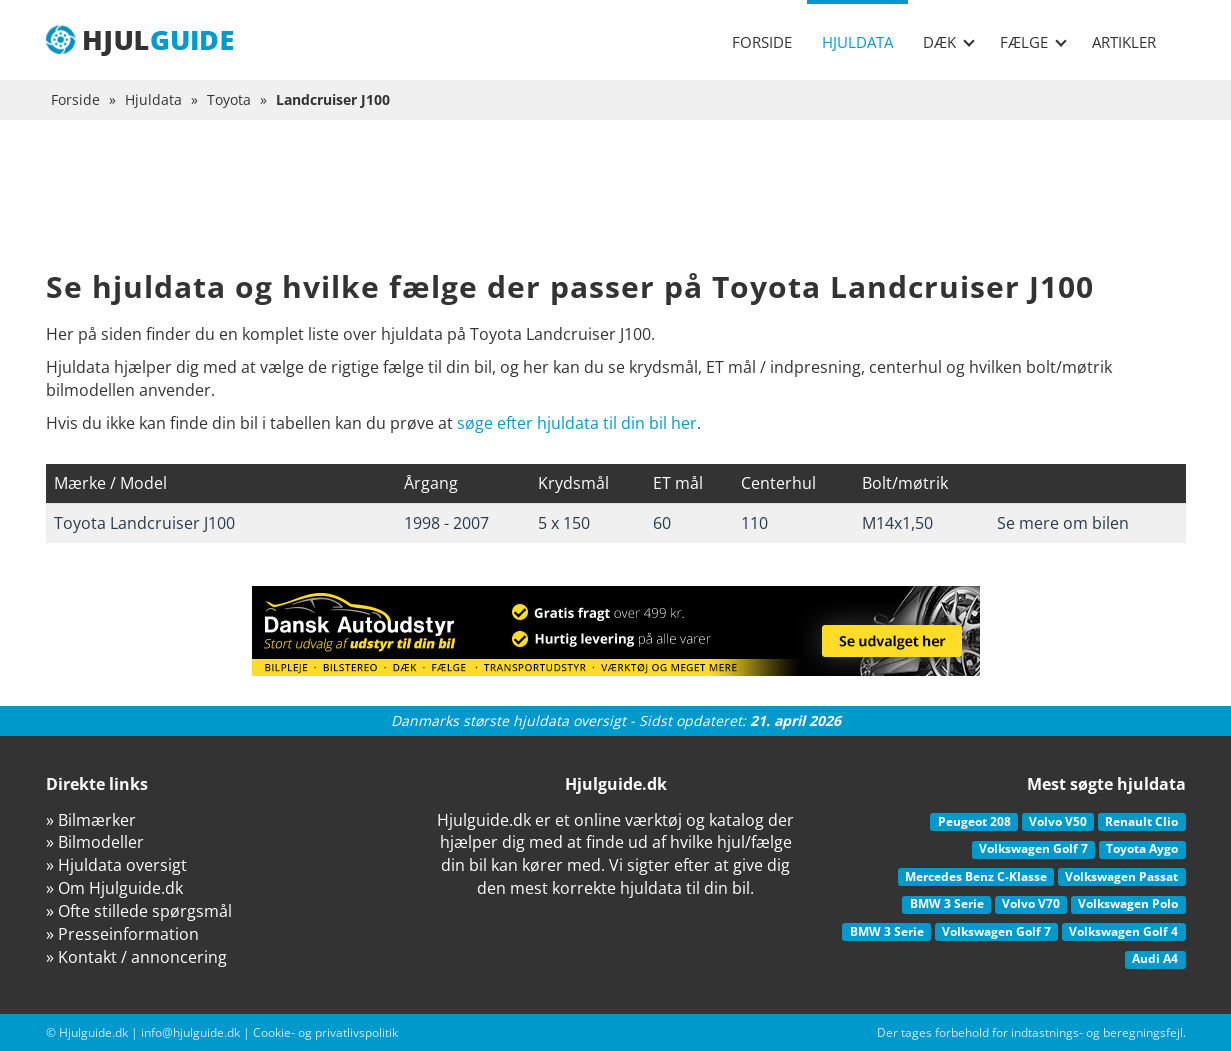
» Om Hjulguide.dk (114, 888)
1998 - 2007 (446, 523)
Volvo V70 (1031, 903)
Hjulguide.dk (93, 1032)
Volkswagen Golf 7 (1033, 848)
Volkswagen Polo (1128, 903)
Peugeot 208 (974, 821)
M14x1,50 (897, 523)
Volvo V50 (1058, 821)
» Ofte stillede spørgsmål (139, 911)
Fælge (1033, 42)
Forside (762, 42)
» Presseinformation (122, 934)
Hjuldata (857, 42)
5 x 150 (564, 523)
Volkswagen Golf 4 (1123, 931)
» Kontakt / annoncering (136, 957)
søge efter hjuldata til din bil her (577, 423)
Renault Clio (1141, 821)
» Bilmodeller (95, 842)
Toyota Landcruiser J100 (144, 523)
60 (662, 523)
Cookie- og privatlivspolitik (325, 1032)
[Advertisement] (616, 210)
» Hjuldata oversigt (116, 865)
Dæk (949, 42)
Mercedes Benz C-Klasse (976, 876)
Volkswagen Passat (1121, 876)
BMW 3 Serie (947, 903)
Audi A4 (1155, 958)
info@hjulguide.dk (190, 1032)
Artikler (1124, 42)
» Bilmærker (91, 820)
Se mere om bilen (1063, 523)
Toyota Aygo (1142, 848)
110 (754, 523)
